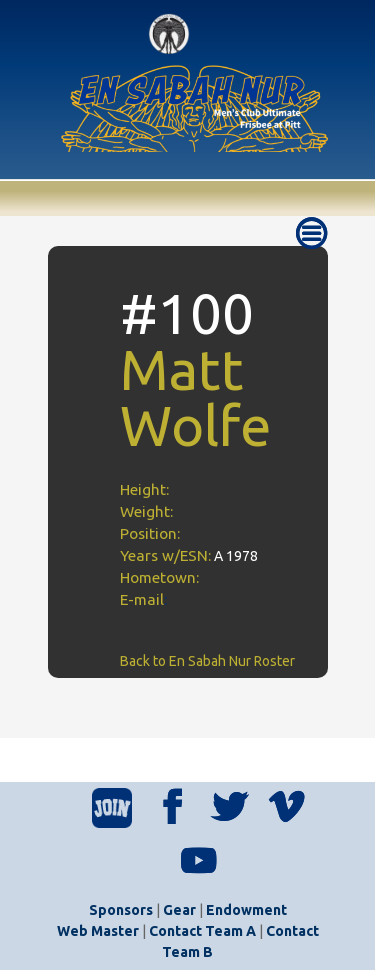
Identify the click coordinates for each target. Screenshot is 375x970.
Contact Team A (202, 931)
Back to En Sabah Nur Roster (207, 661)
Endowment (246, 910)
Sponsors (121, 910)
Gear (179, 910)
